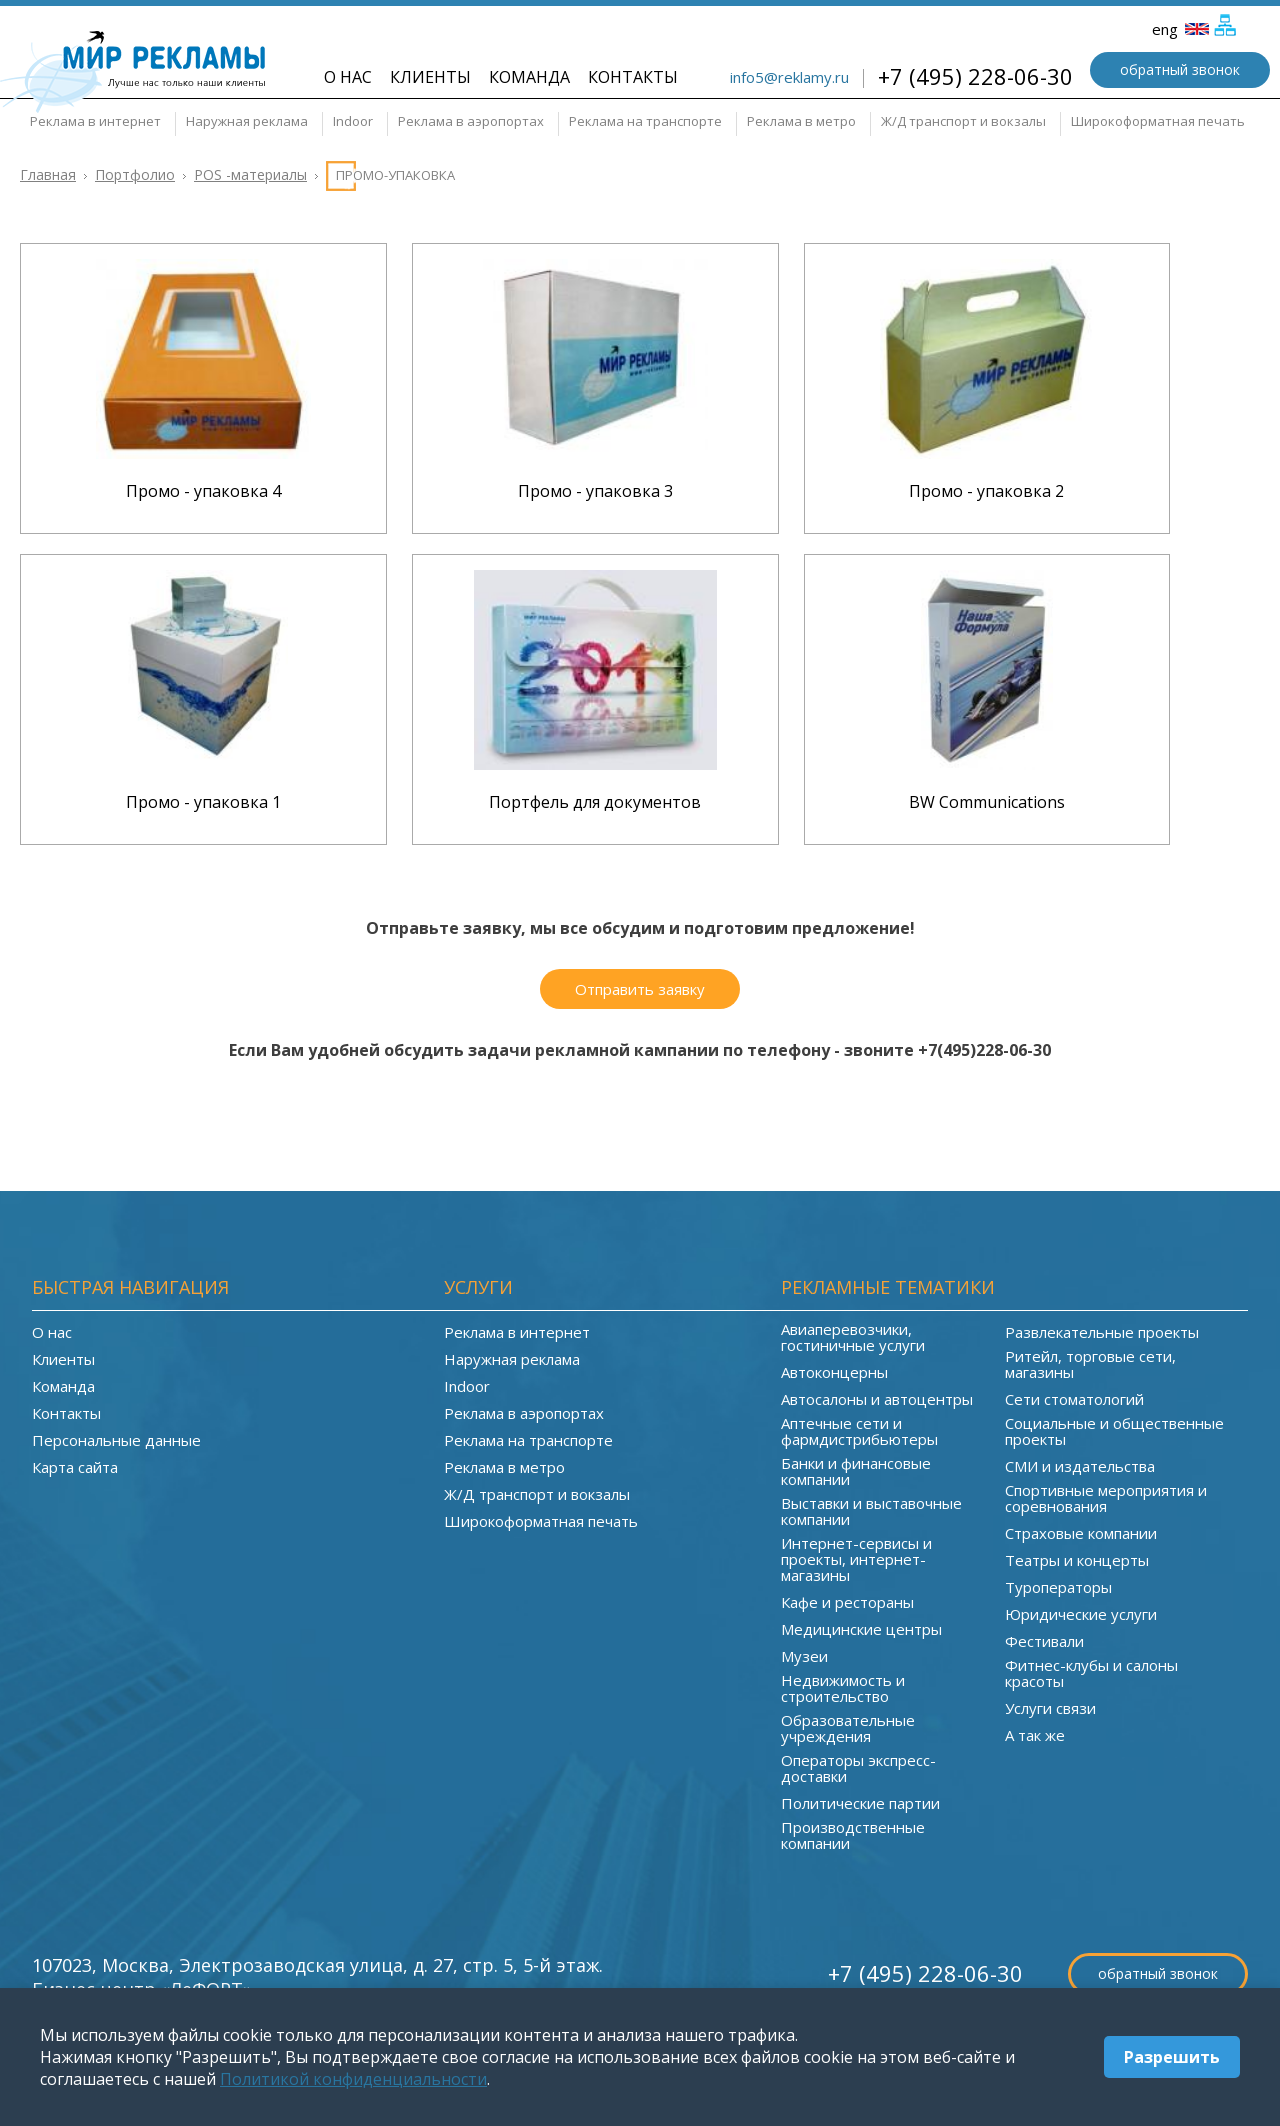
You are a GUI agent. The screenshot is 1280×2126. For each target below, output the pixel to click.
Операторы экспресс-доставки (858, 1768)
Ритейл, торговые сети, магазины (1090, 1364)
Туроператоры (1058, 1587)
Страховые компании (1081, 1533)
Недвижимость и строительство (843, 1688)
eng (1180, 29)
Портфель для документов (595, 802)
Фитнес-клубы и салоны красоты (1091, 1673)
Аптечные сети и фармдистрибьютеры (859, 1431)
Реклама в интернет (95, 121)
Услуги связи (1050, 1708)
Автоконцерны (834, 1372)
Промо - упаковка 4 (203, 491)
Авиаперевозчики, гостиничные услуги (853, 1337)
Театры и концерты (1077, 1560)
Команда (529, 77)
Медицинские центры (861, 1629)
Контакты (633, 77)
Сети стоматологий (1074, 1399)
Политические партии (860, 1803)
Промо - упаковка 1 (203, 802)
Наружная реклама (247, 121)
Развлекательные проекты (1102, 1332)
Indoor (353, 121)
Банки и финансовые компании (856, 1471)
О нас (348, 77)
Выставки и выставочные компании (871, 1511)
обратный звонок (1180, 69)
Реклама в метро (801, 121)
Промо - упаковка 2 (986, 491)
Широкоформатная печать (1158, 121)
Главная (48, 174)
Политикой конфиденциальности (353, 2079)
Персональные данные (116, 1440)
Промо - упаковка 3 (595, 491)
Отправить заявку (640, 989)
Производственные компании (853, 1835)
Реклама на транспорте (645, 121)
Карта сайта (75, 1467)
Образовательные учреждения (848, 1728)
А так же (1035, 1735)
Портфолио (135, 174)
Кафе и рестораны (847, 1602)
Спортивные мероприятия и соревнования (1106, 1498)
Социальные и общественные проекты (1114, 1431)
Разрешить (1172, 2057)
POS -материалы (250, 174)
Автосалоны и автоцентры (877, 1399)
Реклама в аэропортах (471, 121)
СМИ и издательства (1080, 1466)
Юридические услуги (1081, 1614)
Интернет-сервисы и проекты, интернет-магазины (856, 1559)
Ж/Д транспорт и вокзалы (963, 121)
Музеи (804, 1656)
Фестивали (1044, 1641)
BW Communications (987, 802)
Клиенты (430, 77)
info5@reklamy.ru (789, 77)
